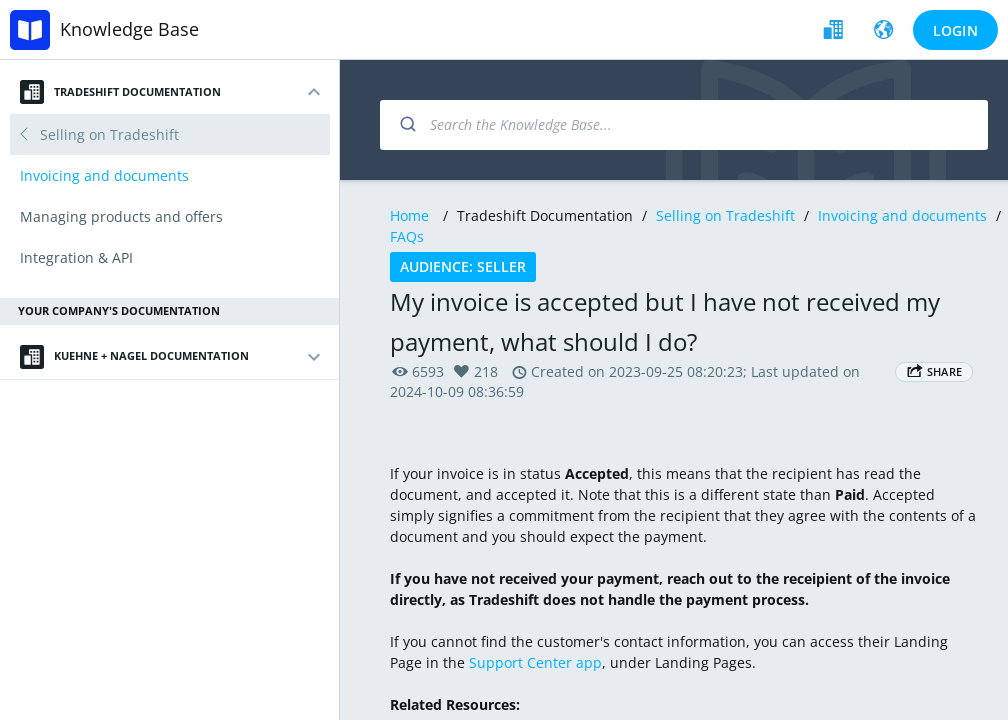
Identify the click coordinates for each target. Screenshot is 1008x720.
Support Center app (535, 662)
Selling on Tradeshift (725, 215)
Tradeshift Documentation (120, 92)
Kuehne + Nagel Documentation (134, 357)
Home (409, 215)
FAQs (407, 236)
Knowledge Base (129, 29)
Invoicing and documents (902, 215)
